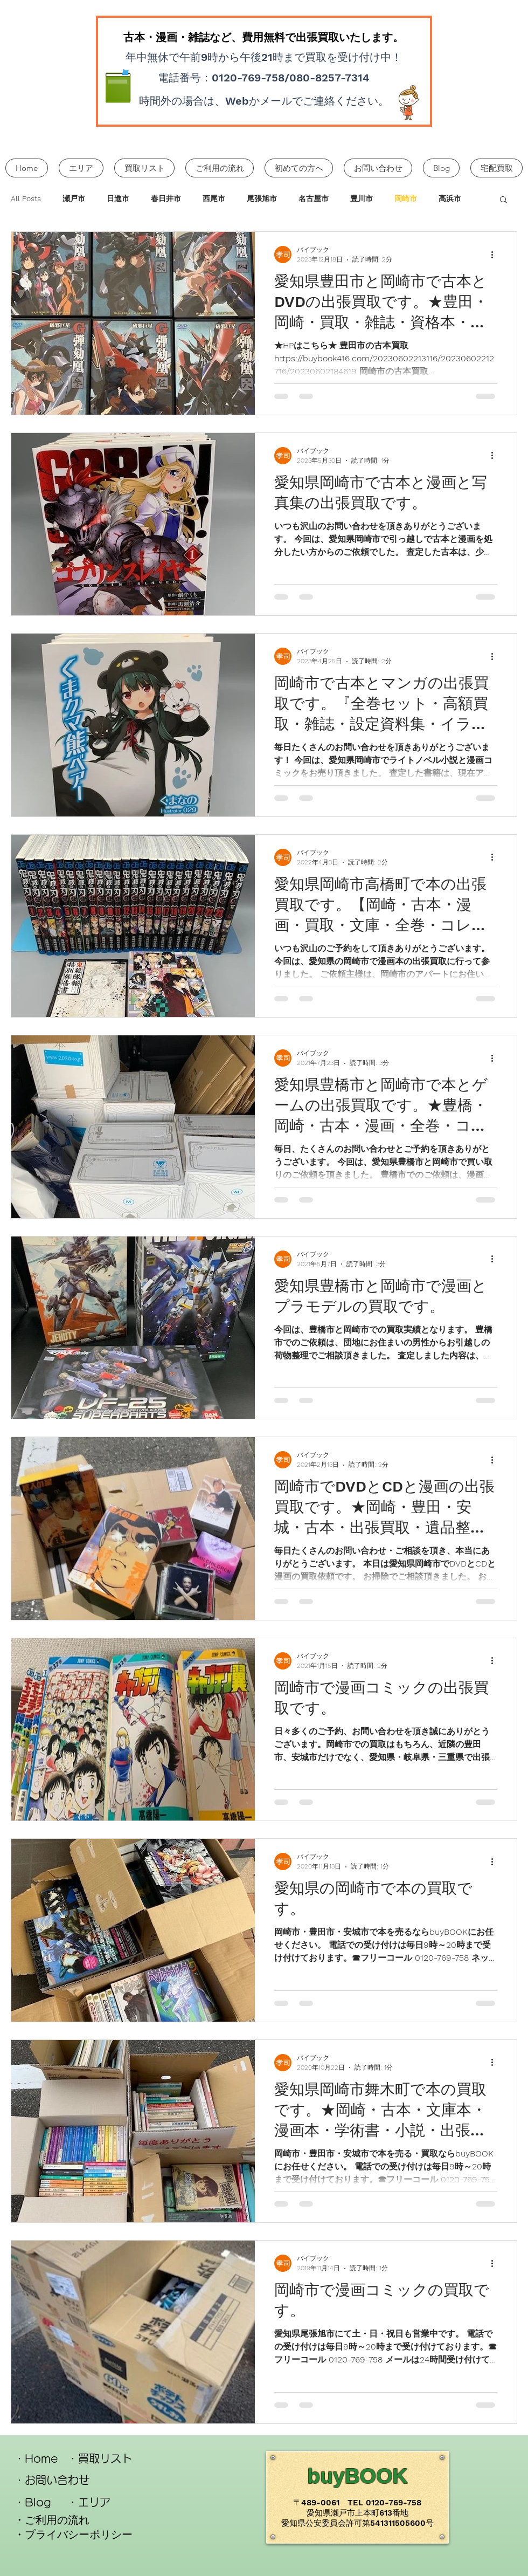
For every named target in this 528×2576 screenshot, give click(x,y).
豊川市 (361, 198)
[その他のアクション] (495, 254)
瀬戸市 (73, 198)
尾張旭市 (262, 198)
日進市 (118, 198)
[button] (503, 200)
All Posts (26, 198)
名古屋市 (313, 198)
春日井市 (166, 198)
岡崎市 (405, 198)
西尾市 (214, 198)
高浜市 (450, 198)
